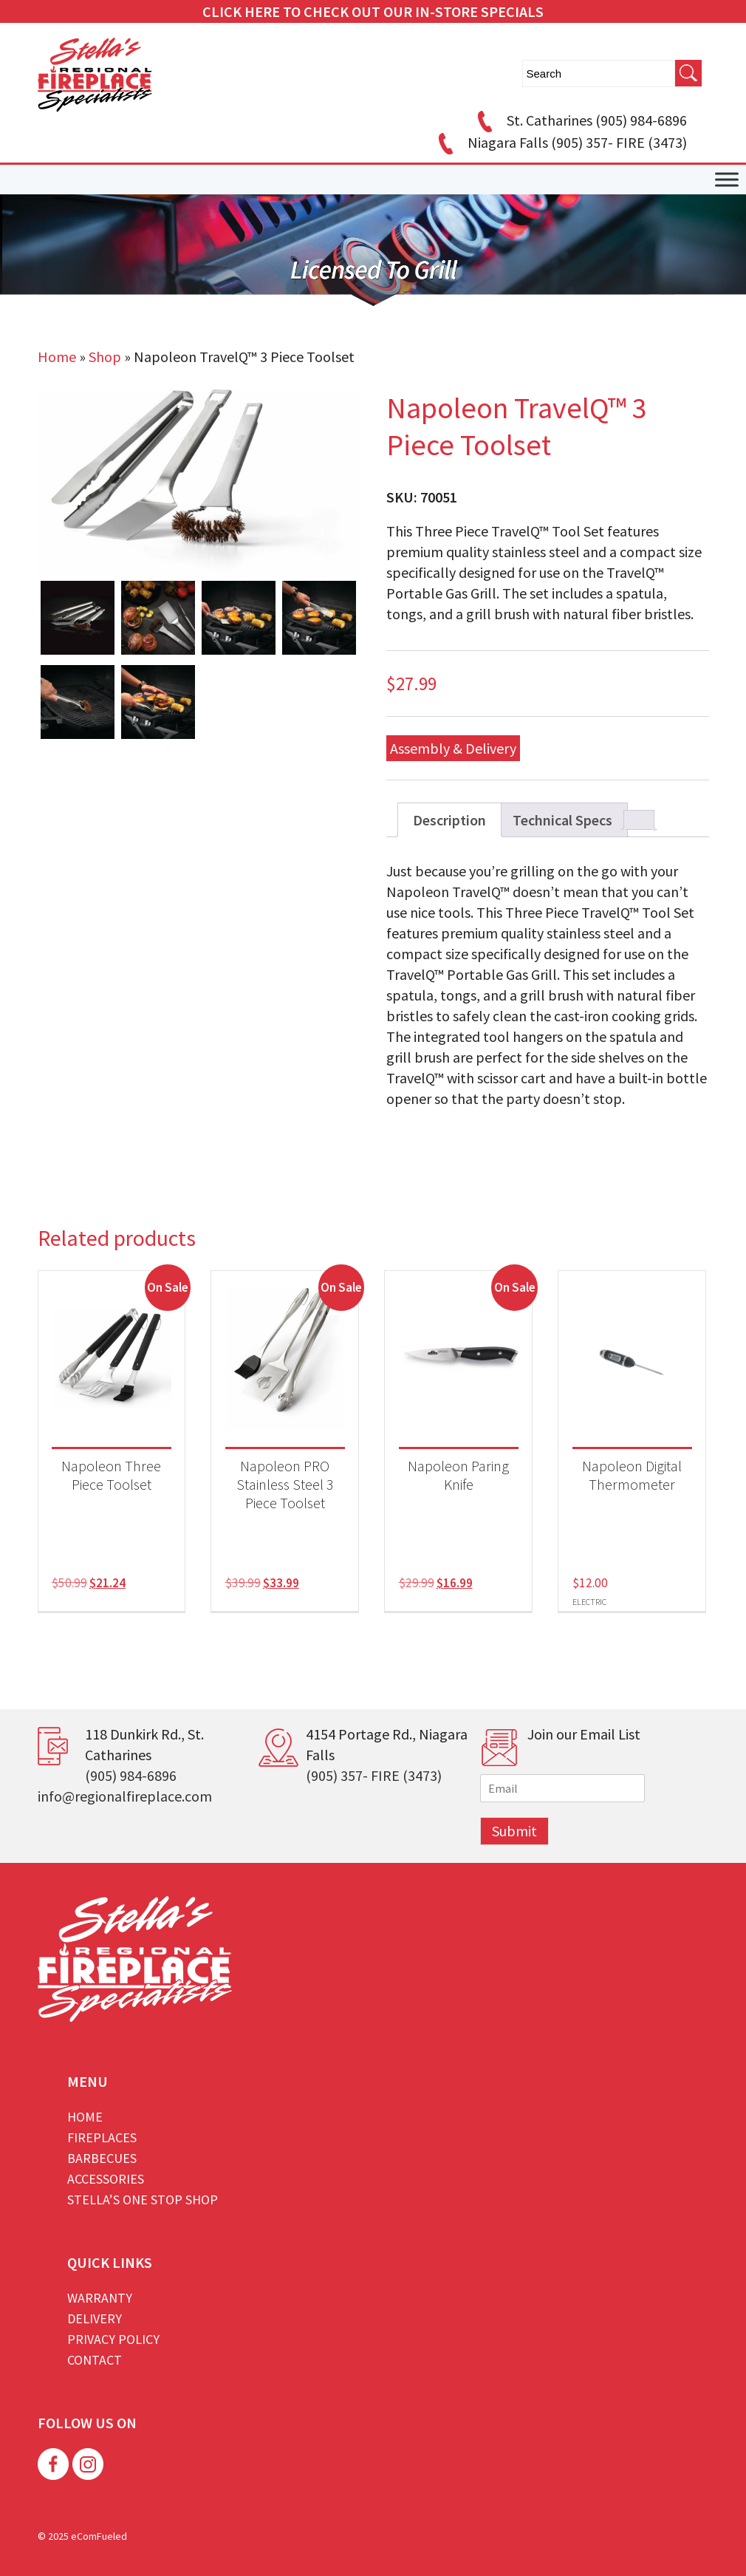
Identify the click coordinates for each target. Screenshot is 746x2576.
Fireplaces (102, 2137)
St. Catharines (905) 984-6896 (580, 120)
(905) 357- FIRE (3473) (374, 1775)
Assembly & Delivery (453, 748)
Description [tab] (449, 820)
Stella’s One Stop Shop (142, 2199)
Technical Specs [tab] (562, 820)
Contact (94, 2359)
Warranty (99, 2297)
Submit (514, 1831)
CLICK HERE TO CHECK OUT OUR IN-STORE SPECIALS (373, 11)
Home (57, 356)
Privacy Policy (113, 2339)
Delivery (94, 2318)
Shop (105, 356)
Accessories (105, 2178)
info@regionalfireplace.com (125, 1796)
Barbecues (102, 2158)
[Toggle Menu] (727, 180)
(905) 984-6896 (131, 1775)
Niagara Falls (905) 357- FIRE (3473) (560, 142)
